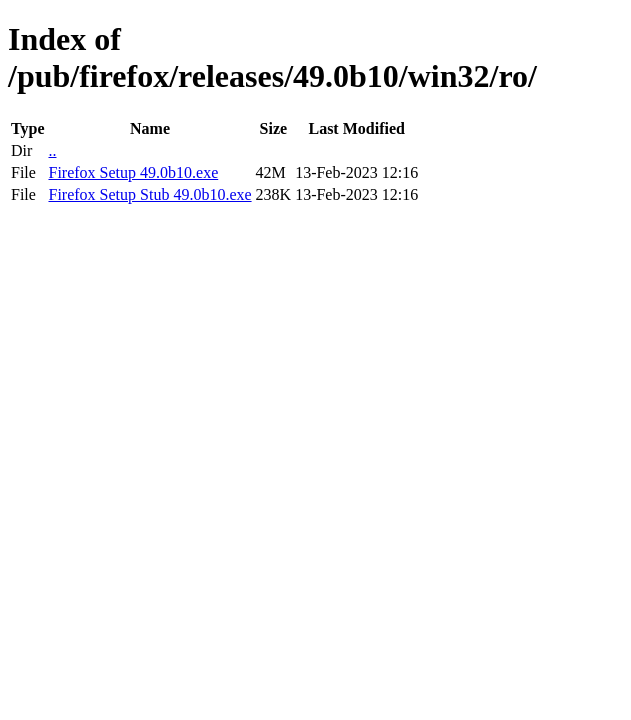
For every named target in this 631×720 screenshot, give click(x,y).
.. (52, 150)
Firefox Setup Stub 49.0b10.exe (149, 194)
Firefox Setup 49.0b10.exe (133, 172)
